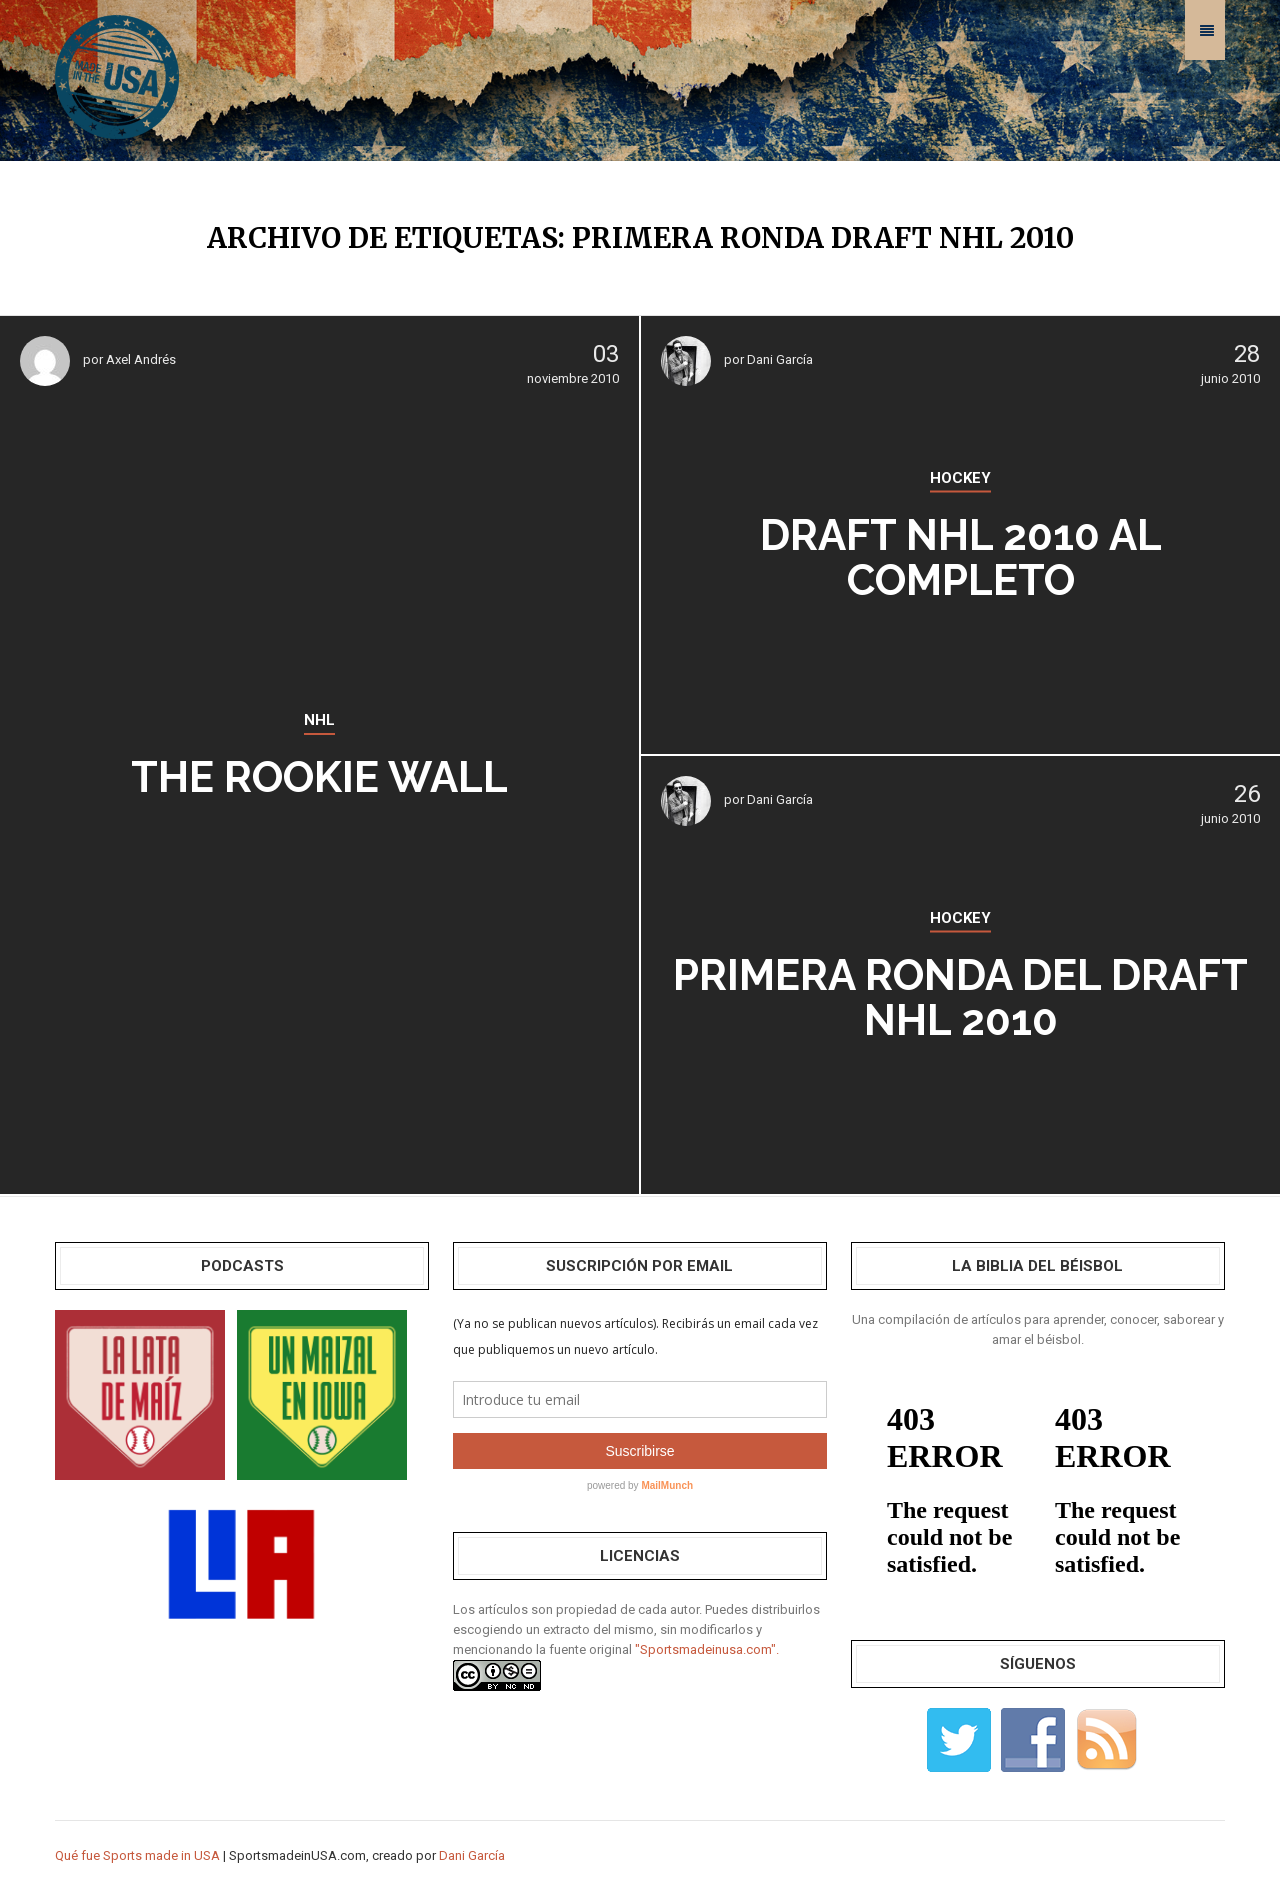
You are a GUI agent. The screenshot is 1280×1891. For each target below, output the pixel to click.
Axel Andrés (141, 359)
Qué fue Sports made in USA (137, 1855)
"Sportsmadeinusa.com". (707, 1649)
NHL (319, 720)
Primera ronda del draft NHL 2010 (960, 998)
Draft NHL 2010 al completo (961, 558)
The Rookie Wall (319, 777)
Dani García (780, 359)
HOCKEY (960, 478)
